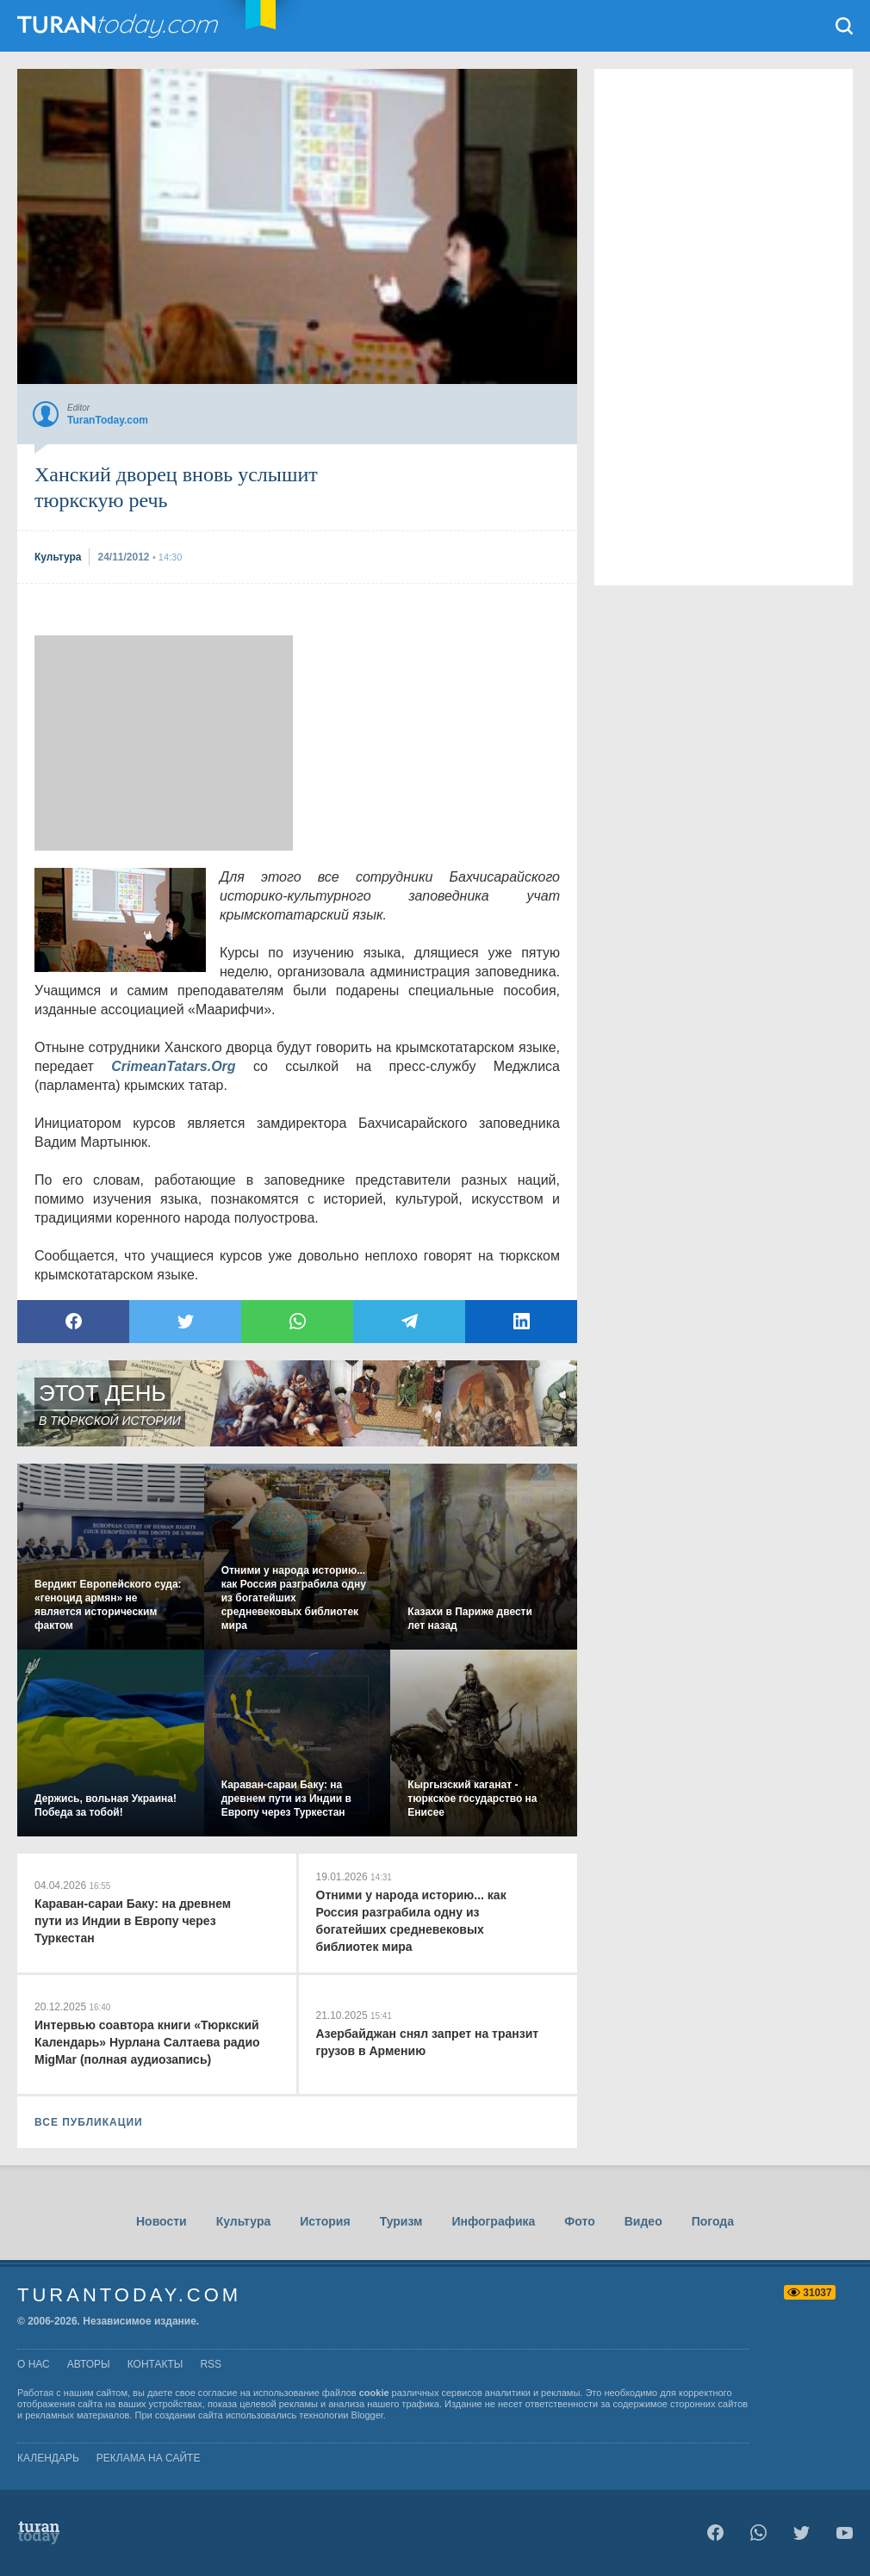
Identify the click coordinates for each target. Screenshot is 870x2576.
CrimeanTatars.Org (173, 1066)
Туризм (401, 2221)
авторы (88, 2364)
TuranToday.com (119, 26)
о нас (33, 2364)
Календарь (48, 2458)
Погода (713, 2221)
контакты (155, 2364)
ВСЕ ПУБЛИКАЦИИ (88, 2122)
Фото (579, 2221)
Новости (161, 2221)
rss (210, 2364)
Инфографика (493, 2221)
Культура (243, 2221)
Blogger (367, 2415)
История (325, 2221)
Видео (643, 2221)
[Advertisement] (163, 743)
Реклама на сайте (148, 2458)
